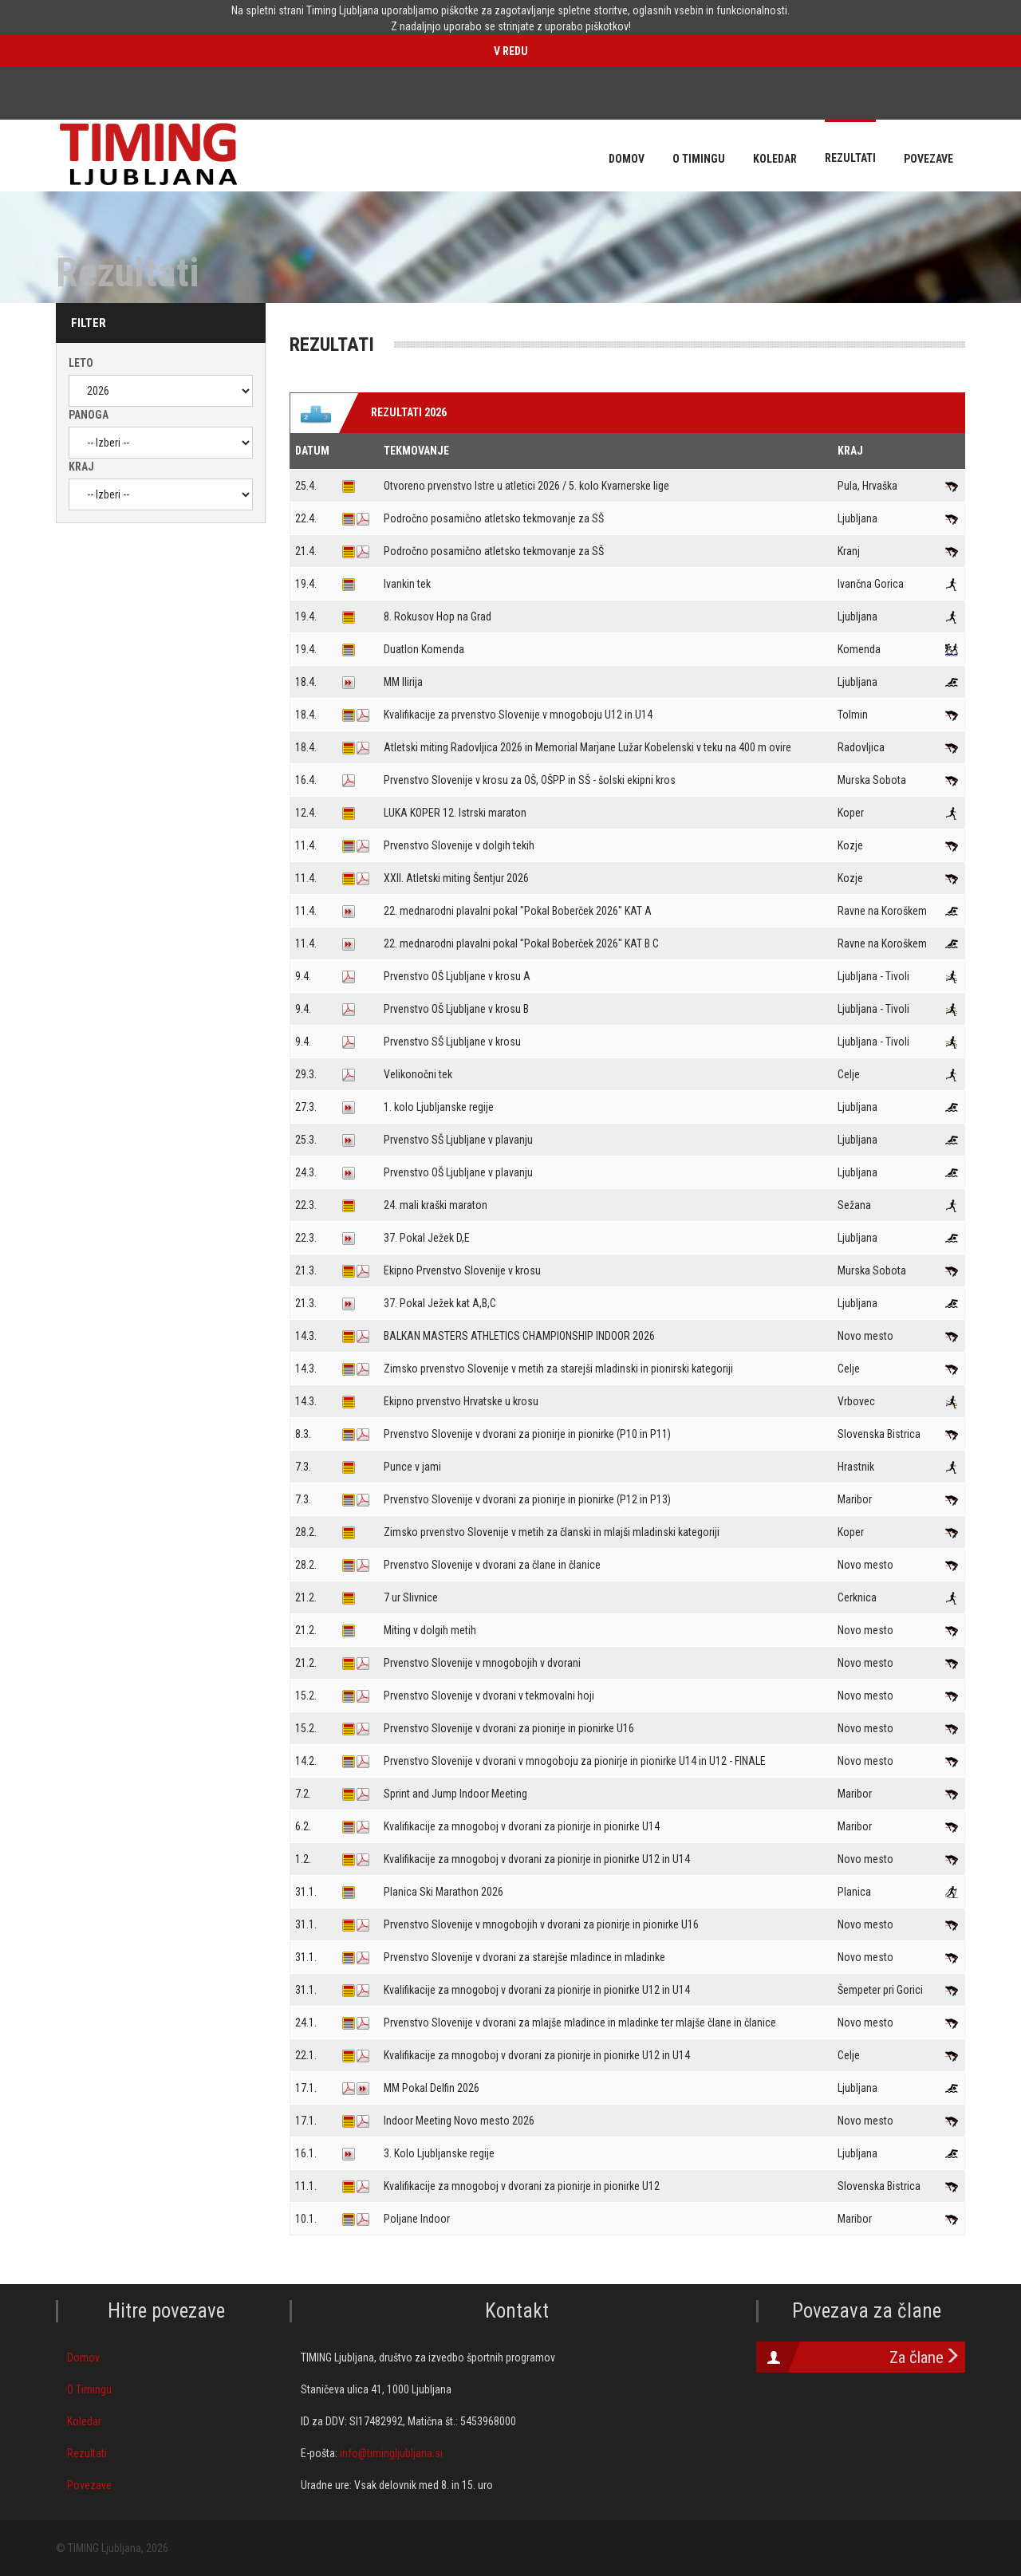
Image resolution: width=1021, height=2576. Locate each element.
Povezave (89, 2485)
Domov (83, 2357)
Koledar (84, 2421)
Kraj (81, 466)
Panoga (88, 414)
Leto (81, 362)
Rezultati (87, 2453)
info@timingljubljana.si (391, 2453)
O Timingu (89, 2389)
